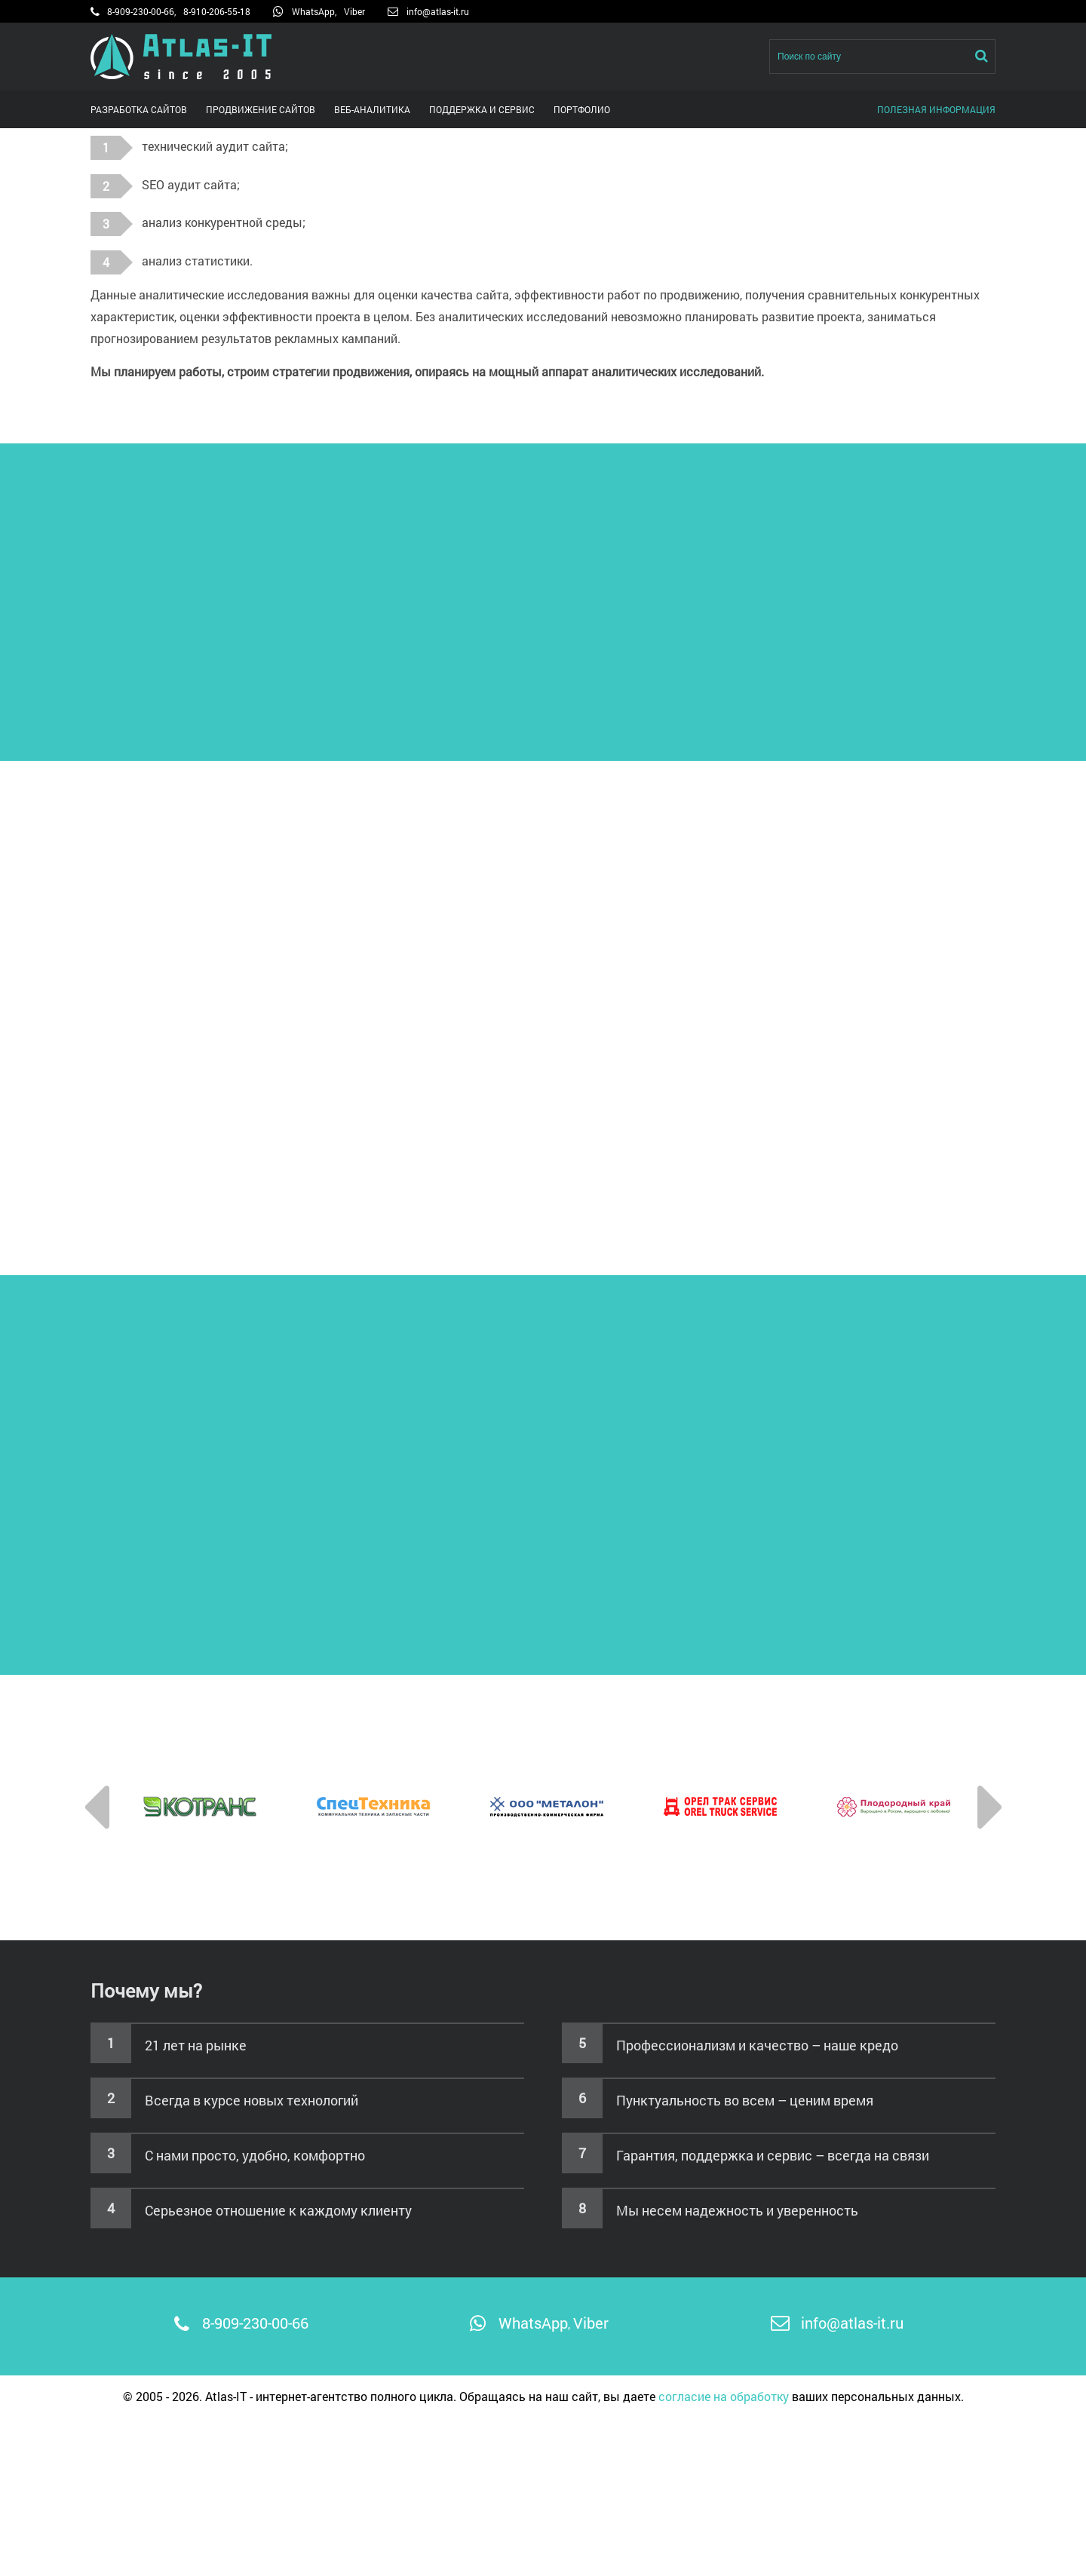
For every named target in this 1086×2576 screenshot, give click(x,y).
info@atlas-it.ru (437, 11)
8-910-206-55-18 (216, 11)
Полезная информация (936, 109)
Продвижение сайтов (260, 109)
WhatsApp (313, 11)
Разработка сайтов (138, 109)
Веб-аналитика (372, 109)
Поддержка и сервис (482, 109)
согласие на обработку (723, 2396)
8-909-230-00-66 (140, 11)
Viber (354, 11)
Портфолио (582, 109)
